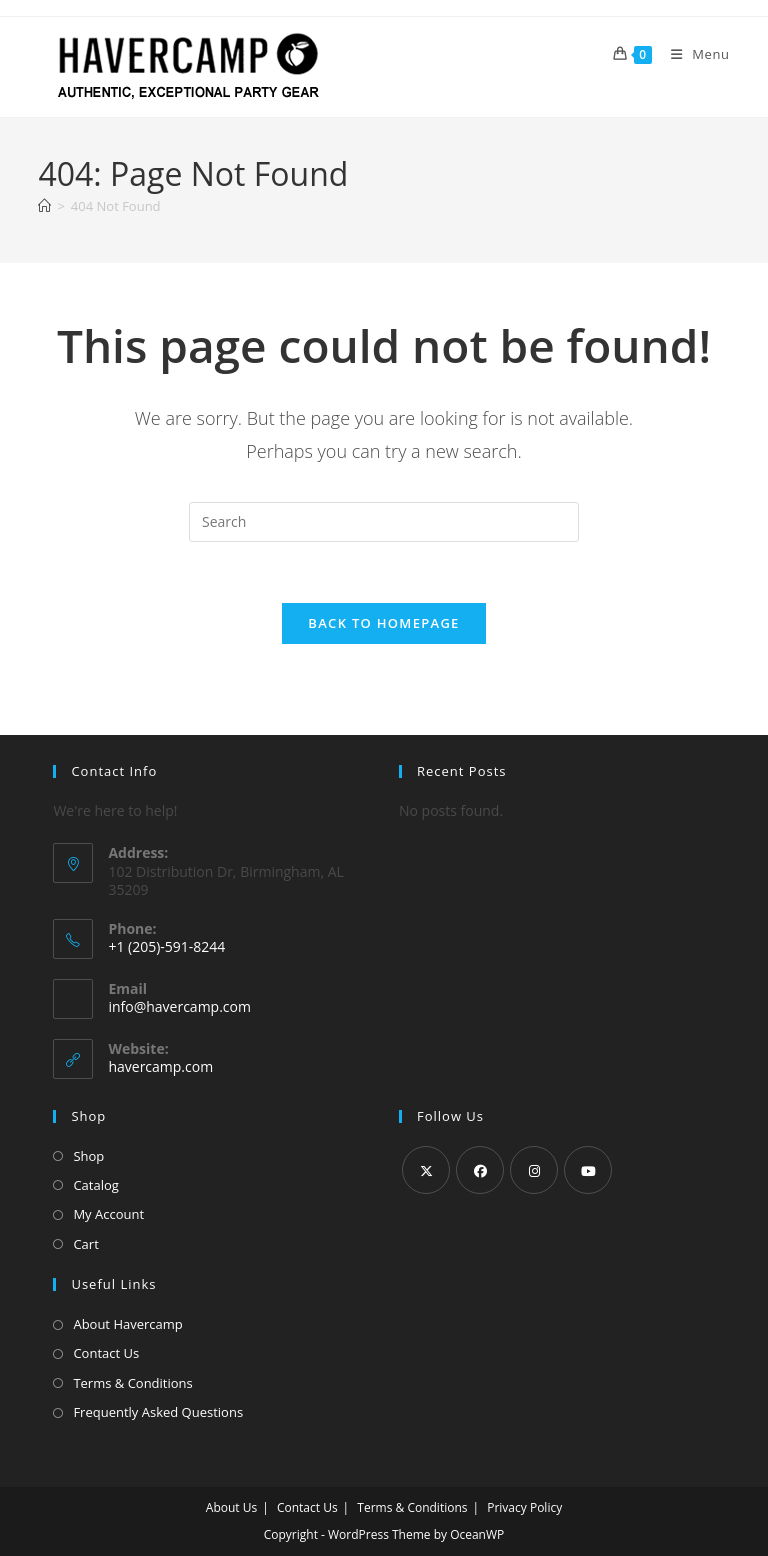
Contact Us (106, 1353)
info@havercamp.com (179, 1006)
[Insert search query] (384, 522)
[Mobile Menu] (693, 54)
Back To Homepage (383, 623)
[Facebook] (480, 1170)
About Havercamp (127, 1324)
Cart (85, 1244)
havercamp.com (160, 1066)
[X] (426, 1170)
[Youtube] (588, 1170)
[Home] (44, 206)
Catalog (95, 1185)
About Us (231, 1507)
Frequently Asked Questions (158, 1412)
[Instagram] (534, 1170)
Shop (88, 1156)
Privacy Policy (524, 1507)
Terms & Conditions (132, 1383)
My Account (108, 1214)
